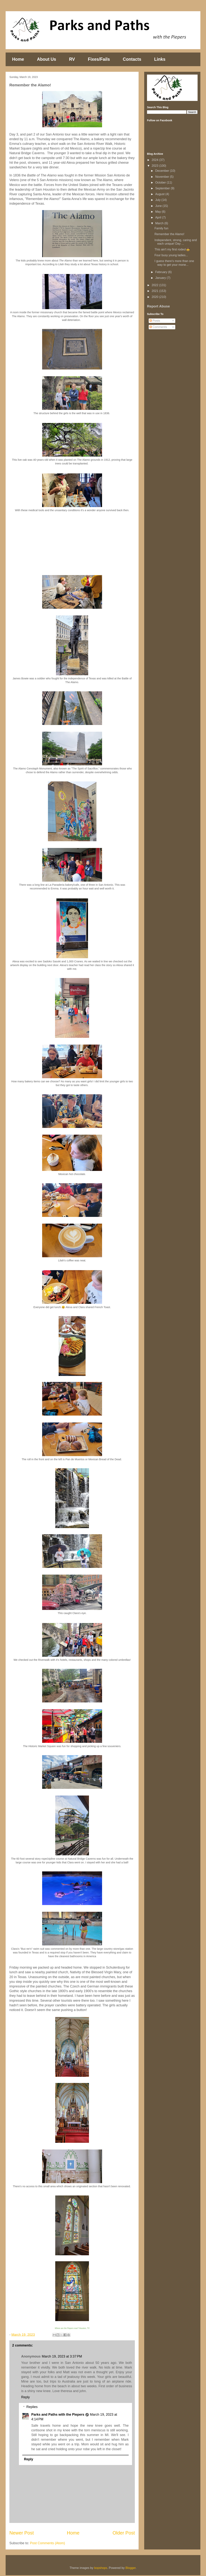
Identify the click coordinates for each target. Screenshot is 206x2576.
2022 (155, 285)
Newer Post (21, 2532)
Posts (154, 320)
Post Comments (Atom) (47, 2543)
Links (159, 59)
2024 (155, 159)
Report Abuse (158, 306)
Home (18, 59)
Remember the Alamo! (169, 234)
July (158, 199)
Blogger (130, 2567)
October (161, 182)
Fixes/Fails (99, 59)
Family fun (161, 228)
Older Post (124, 2532)
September (163, 188)
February (161, 272)
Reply (25, 2397)
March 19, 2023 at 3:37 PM (62, 2356)
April (158, 217)
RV (72, 59)
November (162, 176)
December (162, 170)
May (158, 211)
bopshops (100, 2567)
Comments (158, 327)
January (161, 277)
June (159, 205)
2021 (155, 290)
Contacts (132, 59)
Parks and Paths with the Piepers (57, 2414)
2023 (155, 165)
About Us (46, 59)
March (159, 223)
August (160, 194)
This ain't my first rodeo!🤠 (172, 249)
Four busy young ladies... (171, 255)
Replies (32, 2407)
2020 (155, 296)
